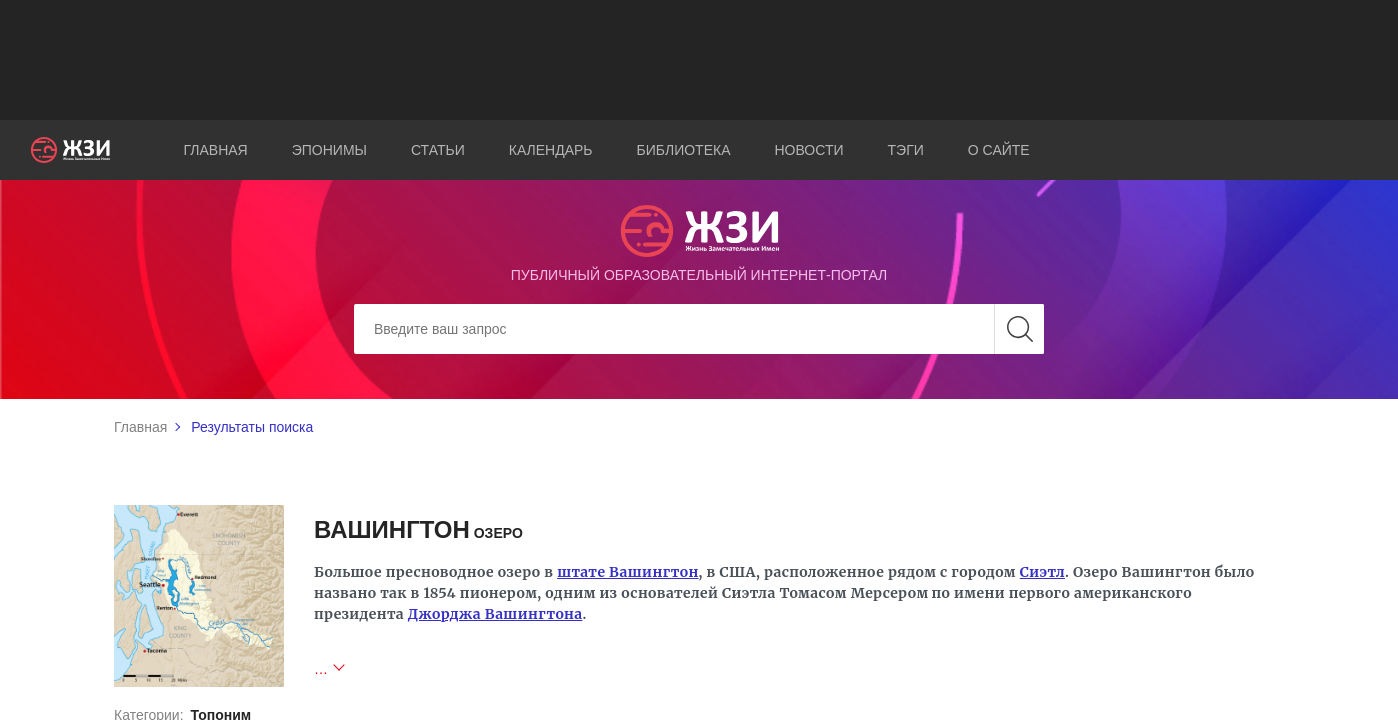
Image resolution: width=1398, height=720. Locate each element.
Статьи (438, 150)
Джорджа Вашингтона (495, 614)
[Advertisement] (699, 60)
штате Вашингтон (627, 572)
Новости (809, 150)
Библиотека (684, 150)
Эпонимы (329, 150)
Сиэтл (1042, 572)
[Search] (699, 329)
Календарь (551, 150)
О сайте (999, 150)
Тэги (906, 150)
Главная (216, 150)
